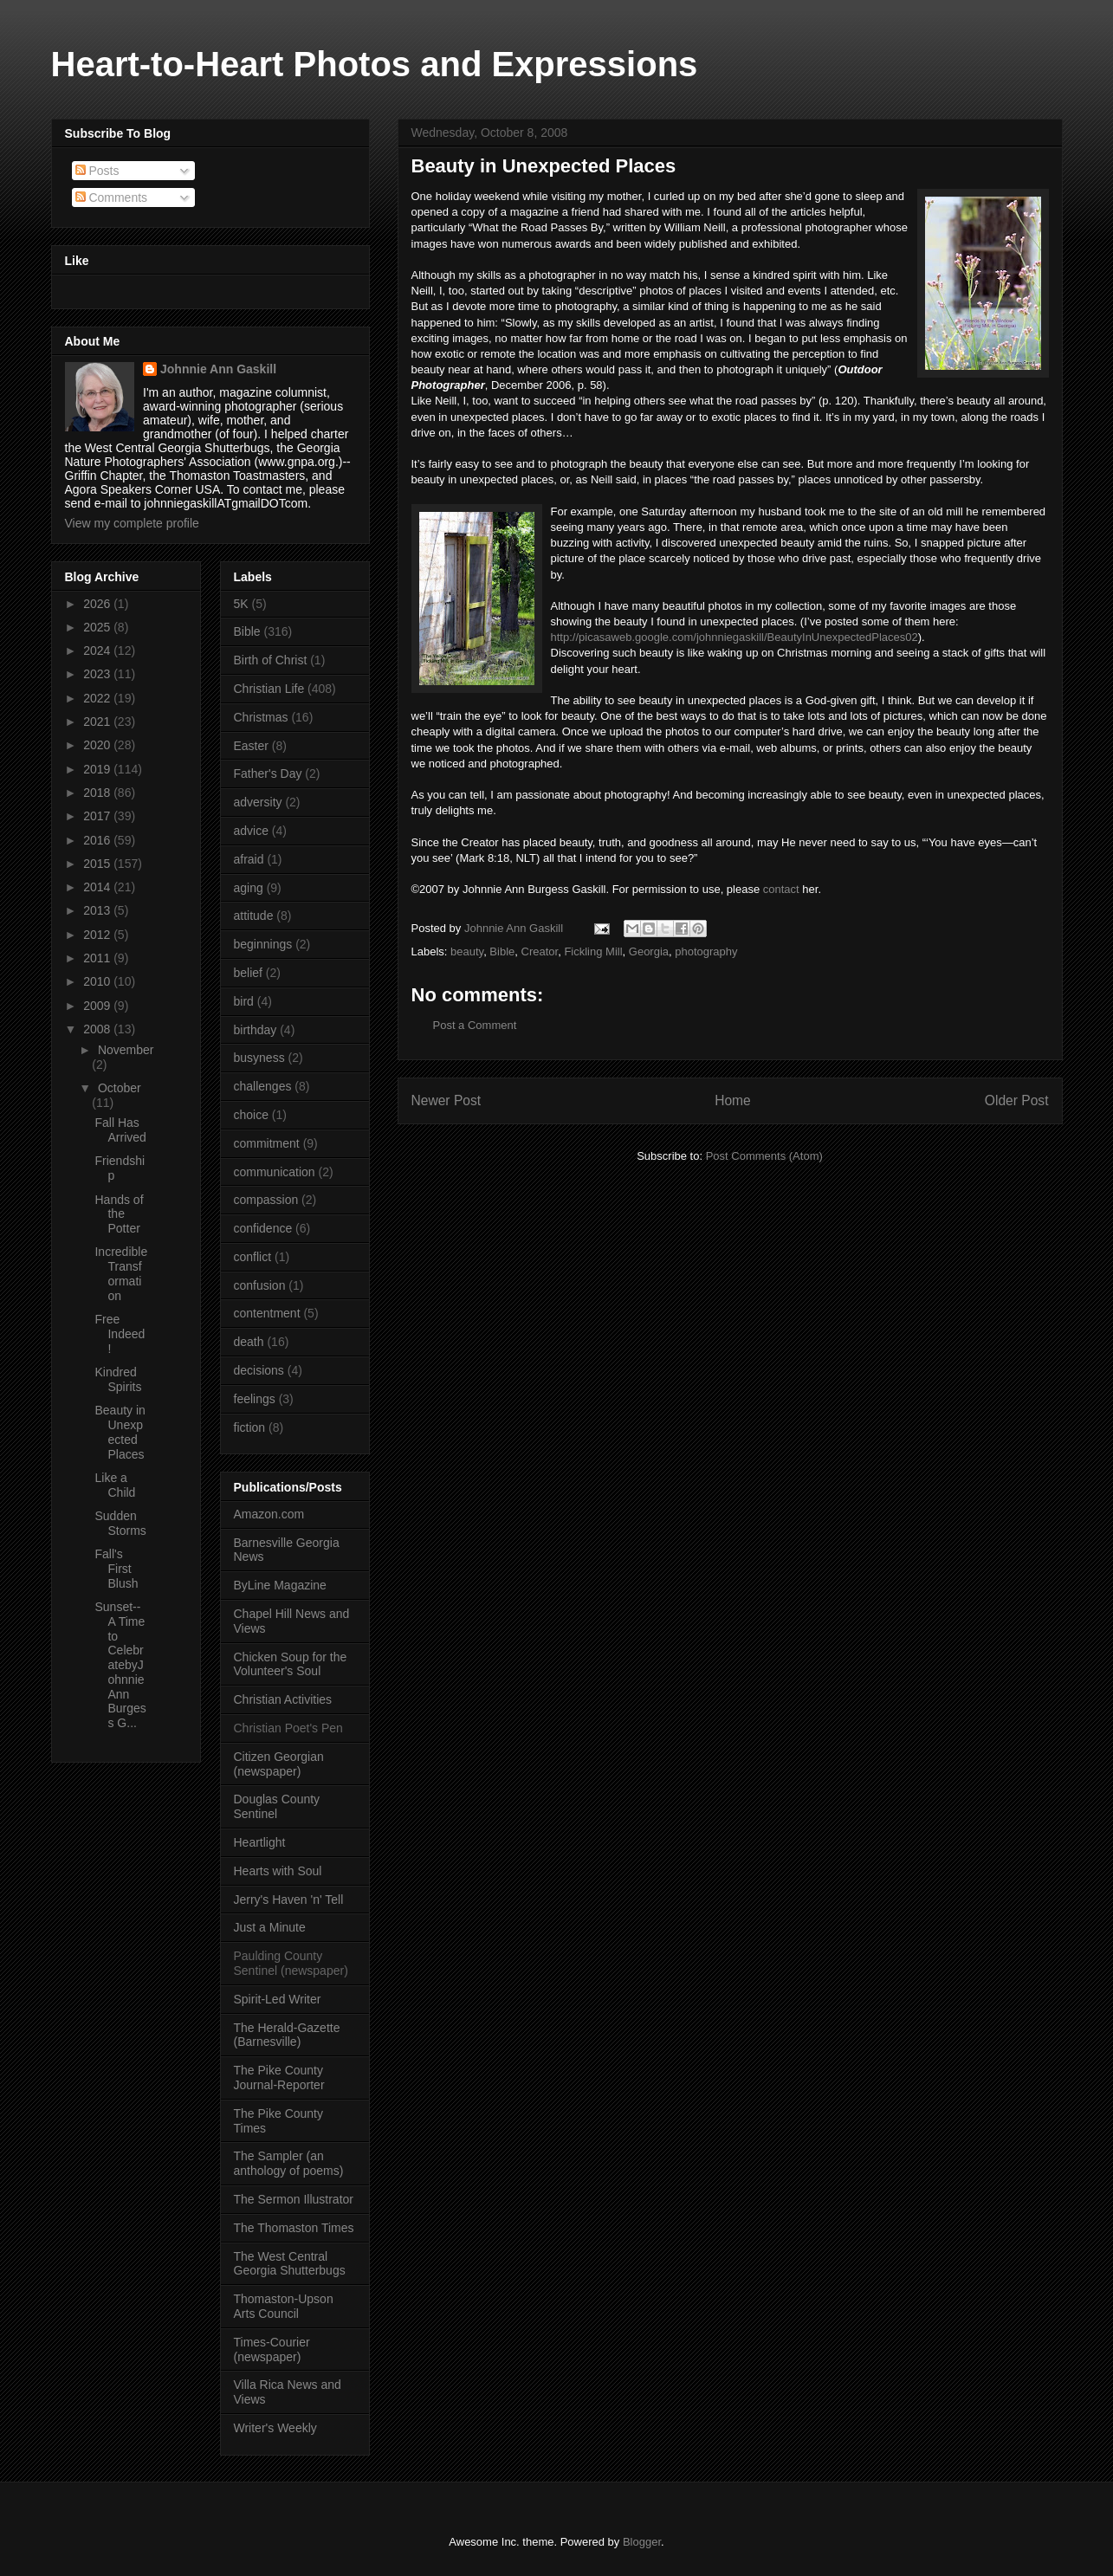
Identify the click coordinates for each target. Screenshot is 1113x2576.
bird (244, 1001)
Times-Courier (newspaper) (272, 2349)
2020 (98, 745)
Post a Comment (475, 1025)
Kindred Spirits (117, 1379)
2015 (98, 864)
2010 (98, 981)
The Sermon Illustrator (294, 2199)
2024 (98, 650)
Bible (501, 951)
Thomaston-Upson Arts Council (283, 2306)
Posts (97, 171)
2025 (98, 627)
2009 (98, 1006)
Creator (540, 951)
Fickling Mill (593, 951)
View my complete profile (132, 523)
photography (706, 951)
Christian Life (269, 689)
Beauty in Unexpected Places (119, 1431)
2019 (98, 769)
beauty (466, 951)
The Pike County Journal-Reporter (279, 2077)
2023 (98, 674)
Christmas (261, 717)
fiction (250, 1427)
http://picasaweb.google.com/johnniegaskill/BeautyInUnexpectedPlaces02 (734, 637)
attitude (254, 915)
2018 (98, 792)
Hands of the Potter (118, 1214)
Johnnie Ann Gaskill (218, 369)
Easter (251, 746)
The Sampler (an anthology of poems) (289, 2163)
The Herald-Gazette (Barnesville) (287, 2035)
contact (783, 889)
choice (251, 1115)
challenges (263, 1086)
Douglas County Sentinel (277, 1806)
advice (251, 831)
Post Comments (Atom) (764, 1155)
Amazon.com (269, 1514)
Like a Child (114, 1485)
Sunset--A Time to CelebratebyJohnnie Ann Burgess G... (120, 1665)
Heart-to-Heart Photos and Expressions (374, 64)
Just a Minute (270, 1927)
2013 (98, 910)
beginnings (263, 944)
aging (248, 888)
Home (733, 1100)
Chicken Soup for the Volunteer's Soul (290, 1664)
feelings (254, 1399)
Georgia (649, 951)
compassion (266, 1200)
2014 (98, 887)
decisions (259, 1370)
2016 (98, 840)
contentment (267, 1313)
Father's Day (268, 773)
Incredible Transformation (120, 1273)
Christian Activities (283, 1699)
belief (248, 973)
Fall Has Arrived (120, 1130)
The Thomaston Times (294, 2228)
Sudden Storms (120, 1523)
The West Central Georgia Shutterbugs (290, 2263)
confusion (260, 1285)
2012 (98, 935)
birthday (255, 1030)
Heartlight (260, 1842)
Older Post (1017, 1100)
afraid (249, 859)
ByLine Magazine (280, 1585)
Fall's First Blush (116, 1568)
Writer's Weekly (275, 2428)
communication (274, 1172)
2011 (98, 958)
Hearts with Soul (278, 1871)
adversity (258, 802)
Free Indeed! (119, 1334)
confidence (263, 1228)
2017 (98, 816)
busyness (259, 1058)
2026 (98, 604)
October (119, 1088)
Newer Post (446, 1100)
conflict (253, 1257)
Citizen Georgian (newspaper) (279, 1764)
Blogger (642, 2541)
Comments (111, 197)
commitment (267, 1143)
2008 (98, 1029)
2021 (98, 721)
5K (241, 604)
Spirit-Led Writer (277, 1999)
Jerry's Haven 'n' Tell (289, 1899)
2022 (98, 698)
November (126, 1050)
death (249, 1342)
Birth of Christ (270, 660)
